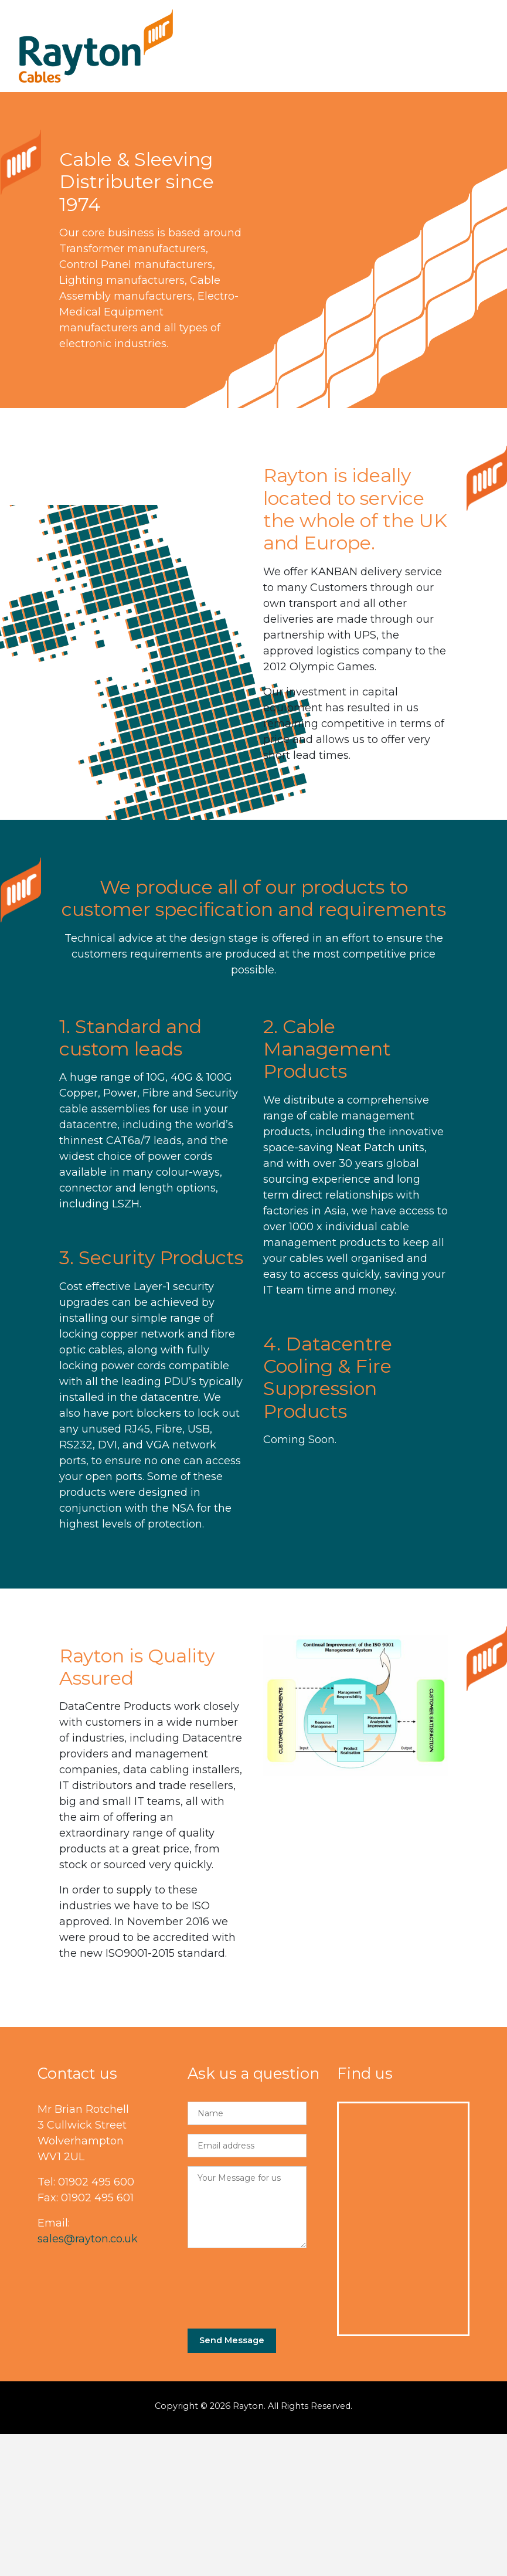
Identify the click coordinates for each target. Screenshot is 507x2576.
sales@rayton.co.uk (88, 2238)
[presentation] (277, 2284)
